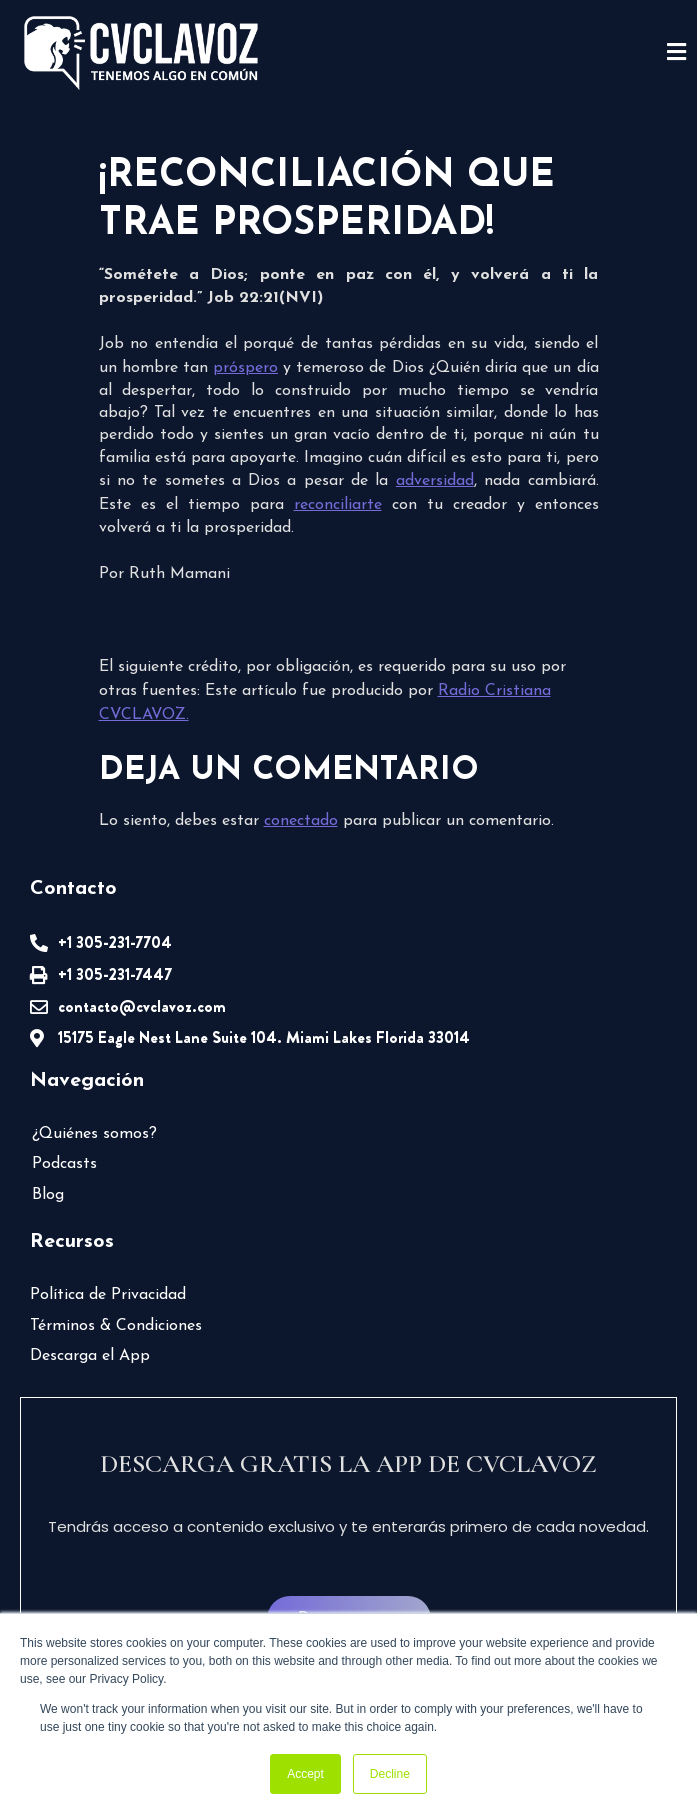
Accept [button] (305, 1774)
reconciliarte (338, 505)
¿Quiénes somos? (94, 1134)
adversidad (435, 481)
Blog (48, 1195)
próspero (245, 368)
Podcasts (64, 1164)
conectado (301, 821)
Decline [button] (390, 1774)
